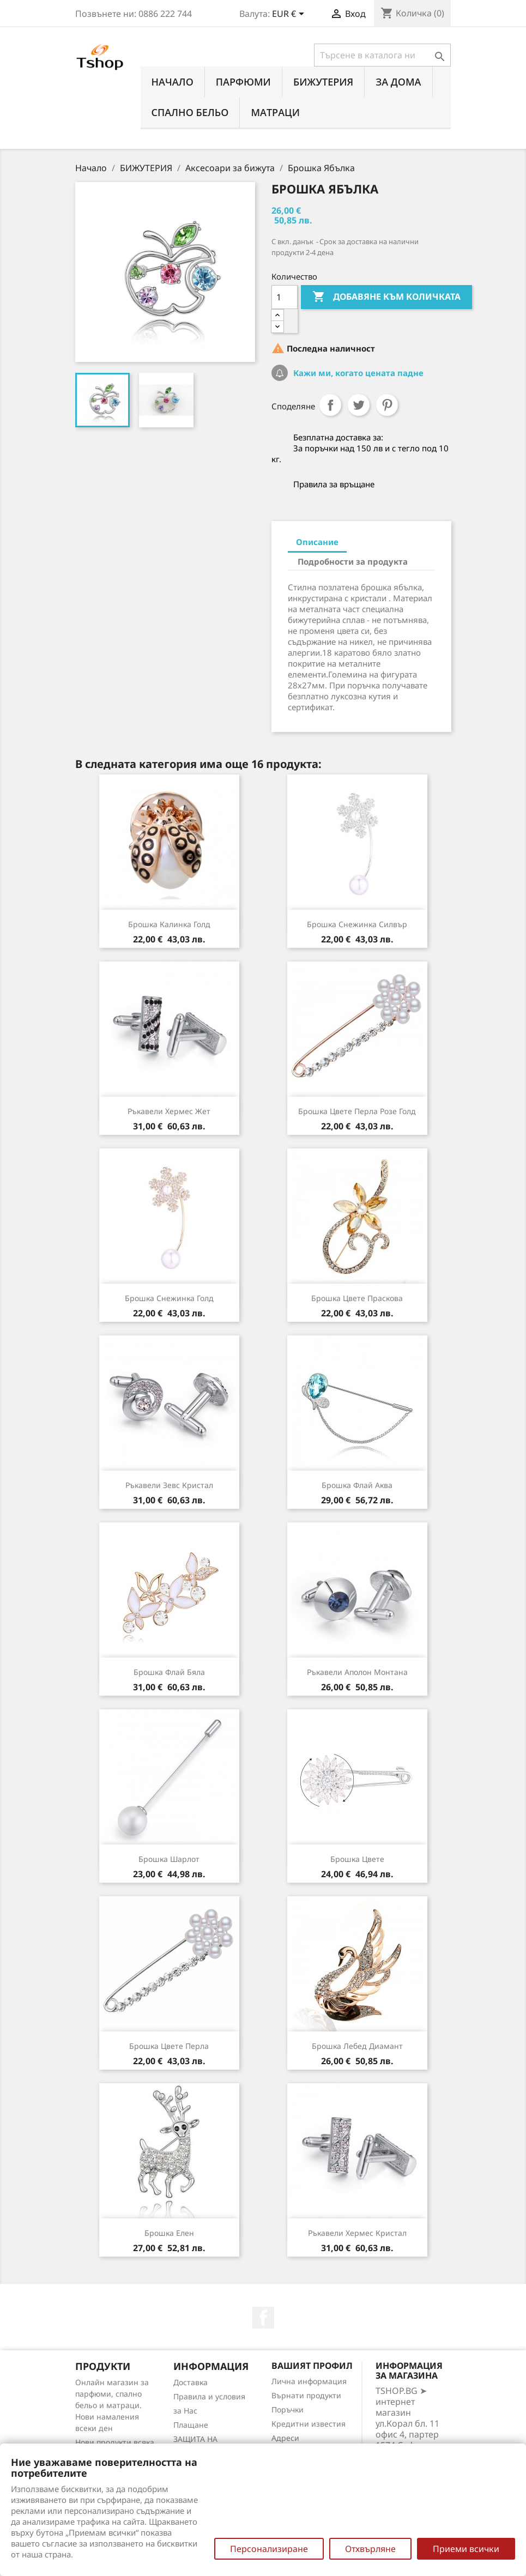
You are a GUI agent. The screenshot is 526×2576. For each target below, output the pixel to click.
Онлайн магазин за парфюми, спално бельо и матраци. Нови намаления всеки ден (112, 2405)
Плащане (190, 2425)
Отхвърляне (370, 2549)
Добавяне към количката (386, 297)
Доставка (190, 2382)
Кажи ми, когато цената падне (357, 372)
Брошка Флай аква (357, 1485)
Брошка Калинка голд (169, 924)
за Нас (185, 2410)
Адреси (285, 2438)
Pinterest (387, 405)
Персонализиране (269, 2549)
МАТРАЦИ (275, 112)
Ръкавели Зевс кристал (169, 1485)
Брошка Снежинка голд (169, 1298)
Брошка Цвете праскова (357, 1298)
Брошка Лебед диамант (357, 2046)
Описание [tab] (317, 541)
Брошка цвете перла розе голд (357, 1111)
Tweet (359, 405)
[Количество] (284, 297)
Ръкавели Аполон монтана (357, 1672)
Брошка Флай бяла (169, 1672)
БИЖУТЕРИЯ (323, 81)
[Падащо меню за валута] (290, 14)
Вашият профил (312, 2366)
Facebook (263, 2318)
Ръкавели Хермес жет (169, 1111)
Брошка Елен (169, 2233)
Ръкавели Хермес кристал (357, 2233)
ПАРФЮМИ (243, 81)
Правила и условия (209, 2396)
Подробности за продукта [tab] (353, 561)
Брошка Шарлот (168, 1859)
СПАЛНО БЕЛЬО (190, 112)
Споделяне (330, 405)
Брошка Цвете (357, 1859)
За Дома (398, 81)
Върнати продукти (306, 2395)
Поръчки (287, 2409)
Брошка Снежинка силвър (357, 924)
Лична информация (309, 2381)
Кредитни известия (308, 2423)
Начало (173, 81)
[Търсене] (382, 55)
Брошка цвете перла (169, 2046)
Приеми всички (466, 2549)
